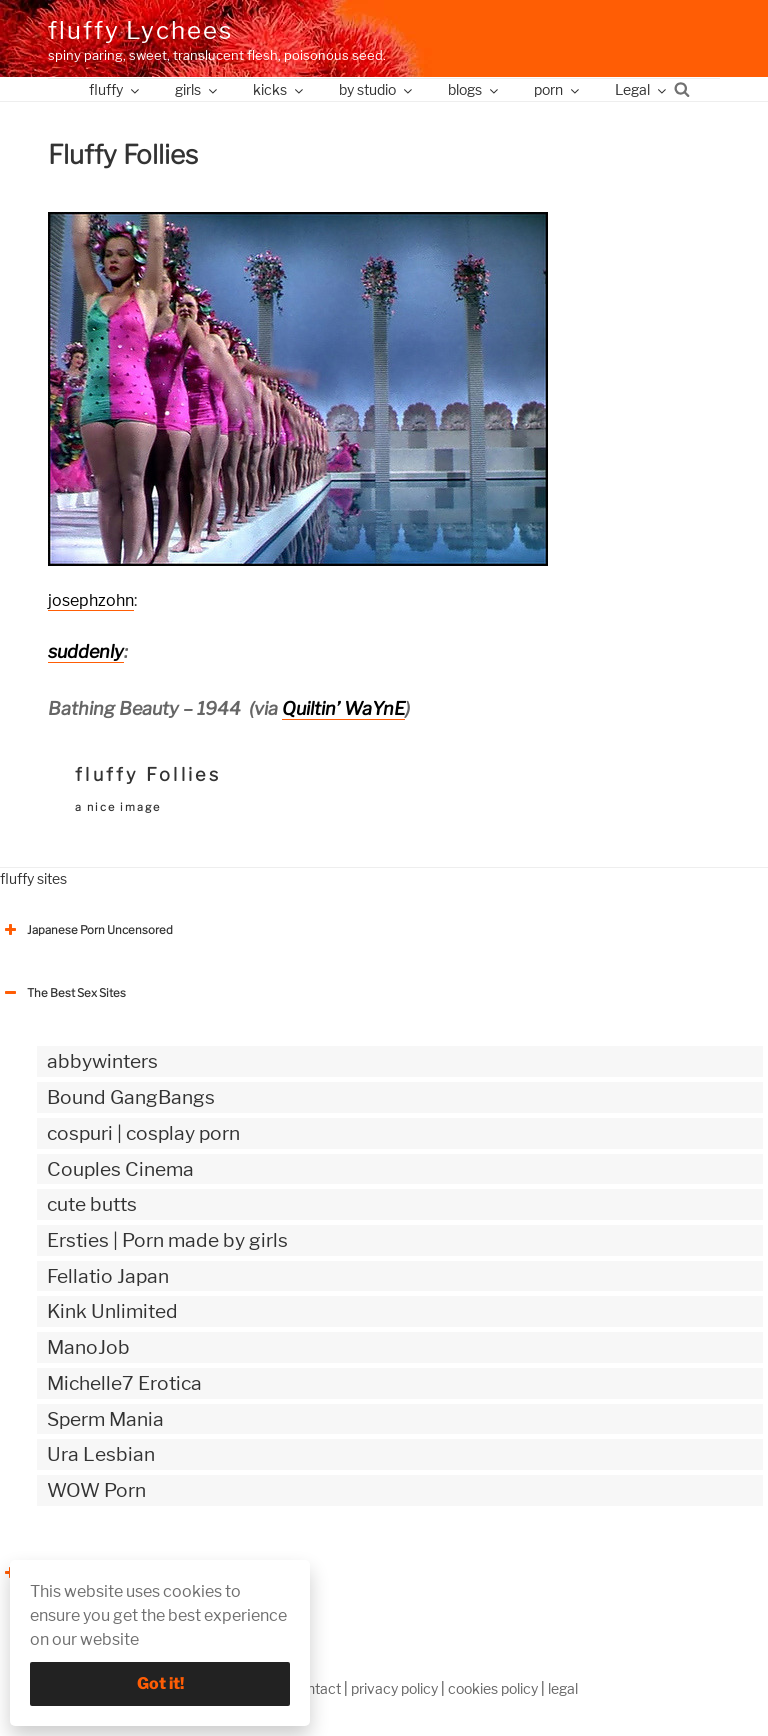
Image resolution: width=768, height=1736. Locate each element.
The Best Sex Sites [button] (63, 993)
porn (558, 89)
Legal (642, 89)
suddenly (86, 651)
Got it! (160, 1683)
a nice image (118, 807)
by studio (377, 89)
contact (316, 1688)
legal (563, 1688)
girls (197, 89)
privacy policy (394, 1688)
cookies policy (493, 1688)
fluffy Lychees (140, 30)
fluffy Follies (148, 774)
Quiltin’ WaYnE (343, 708)
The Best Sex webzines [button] (75, 1573)
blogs (474, 89)
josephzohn (91, 600)
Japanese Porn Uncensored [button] (86, 930)
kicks (279, 89)
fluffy (115, 89)
